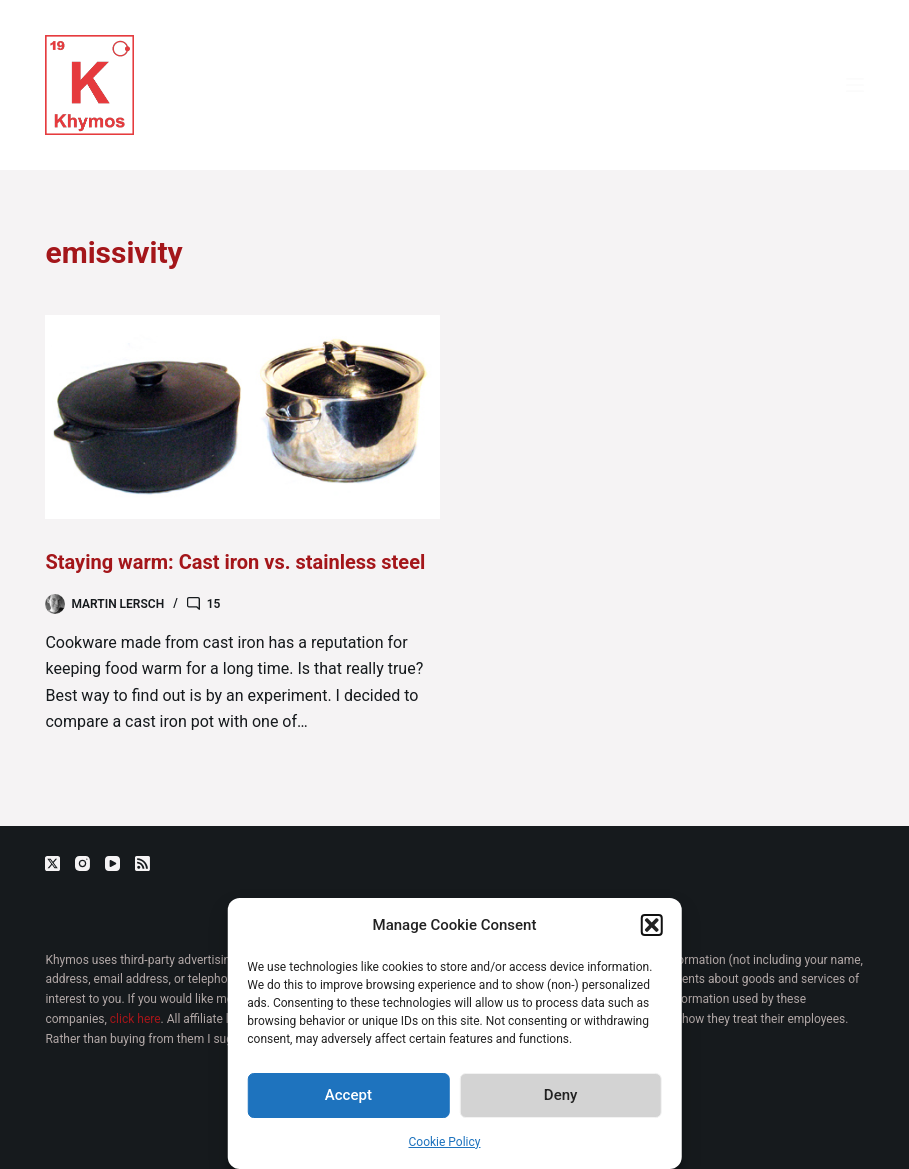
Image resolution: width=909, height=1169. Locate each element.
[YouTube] (112, 863)
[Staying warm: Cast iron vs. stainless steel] (242, 417)
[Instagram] (82, 863)
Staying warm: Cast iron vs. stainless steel (235, 562)
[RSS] (142, 863)
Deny (561, 1095)
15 (214, 604)
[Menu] (855, 85)
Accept (348, 1095)
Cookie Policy (445, 1142)
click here (135, 1019)
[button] (652, 925)
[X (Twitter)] (52, 863)
